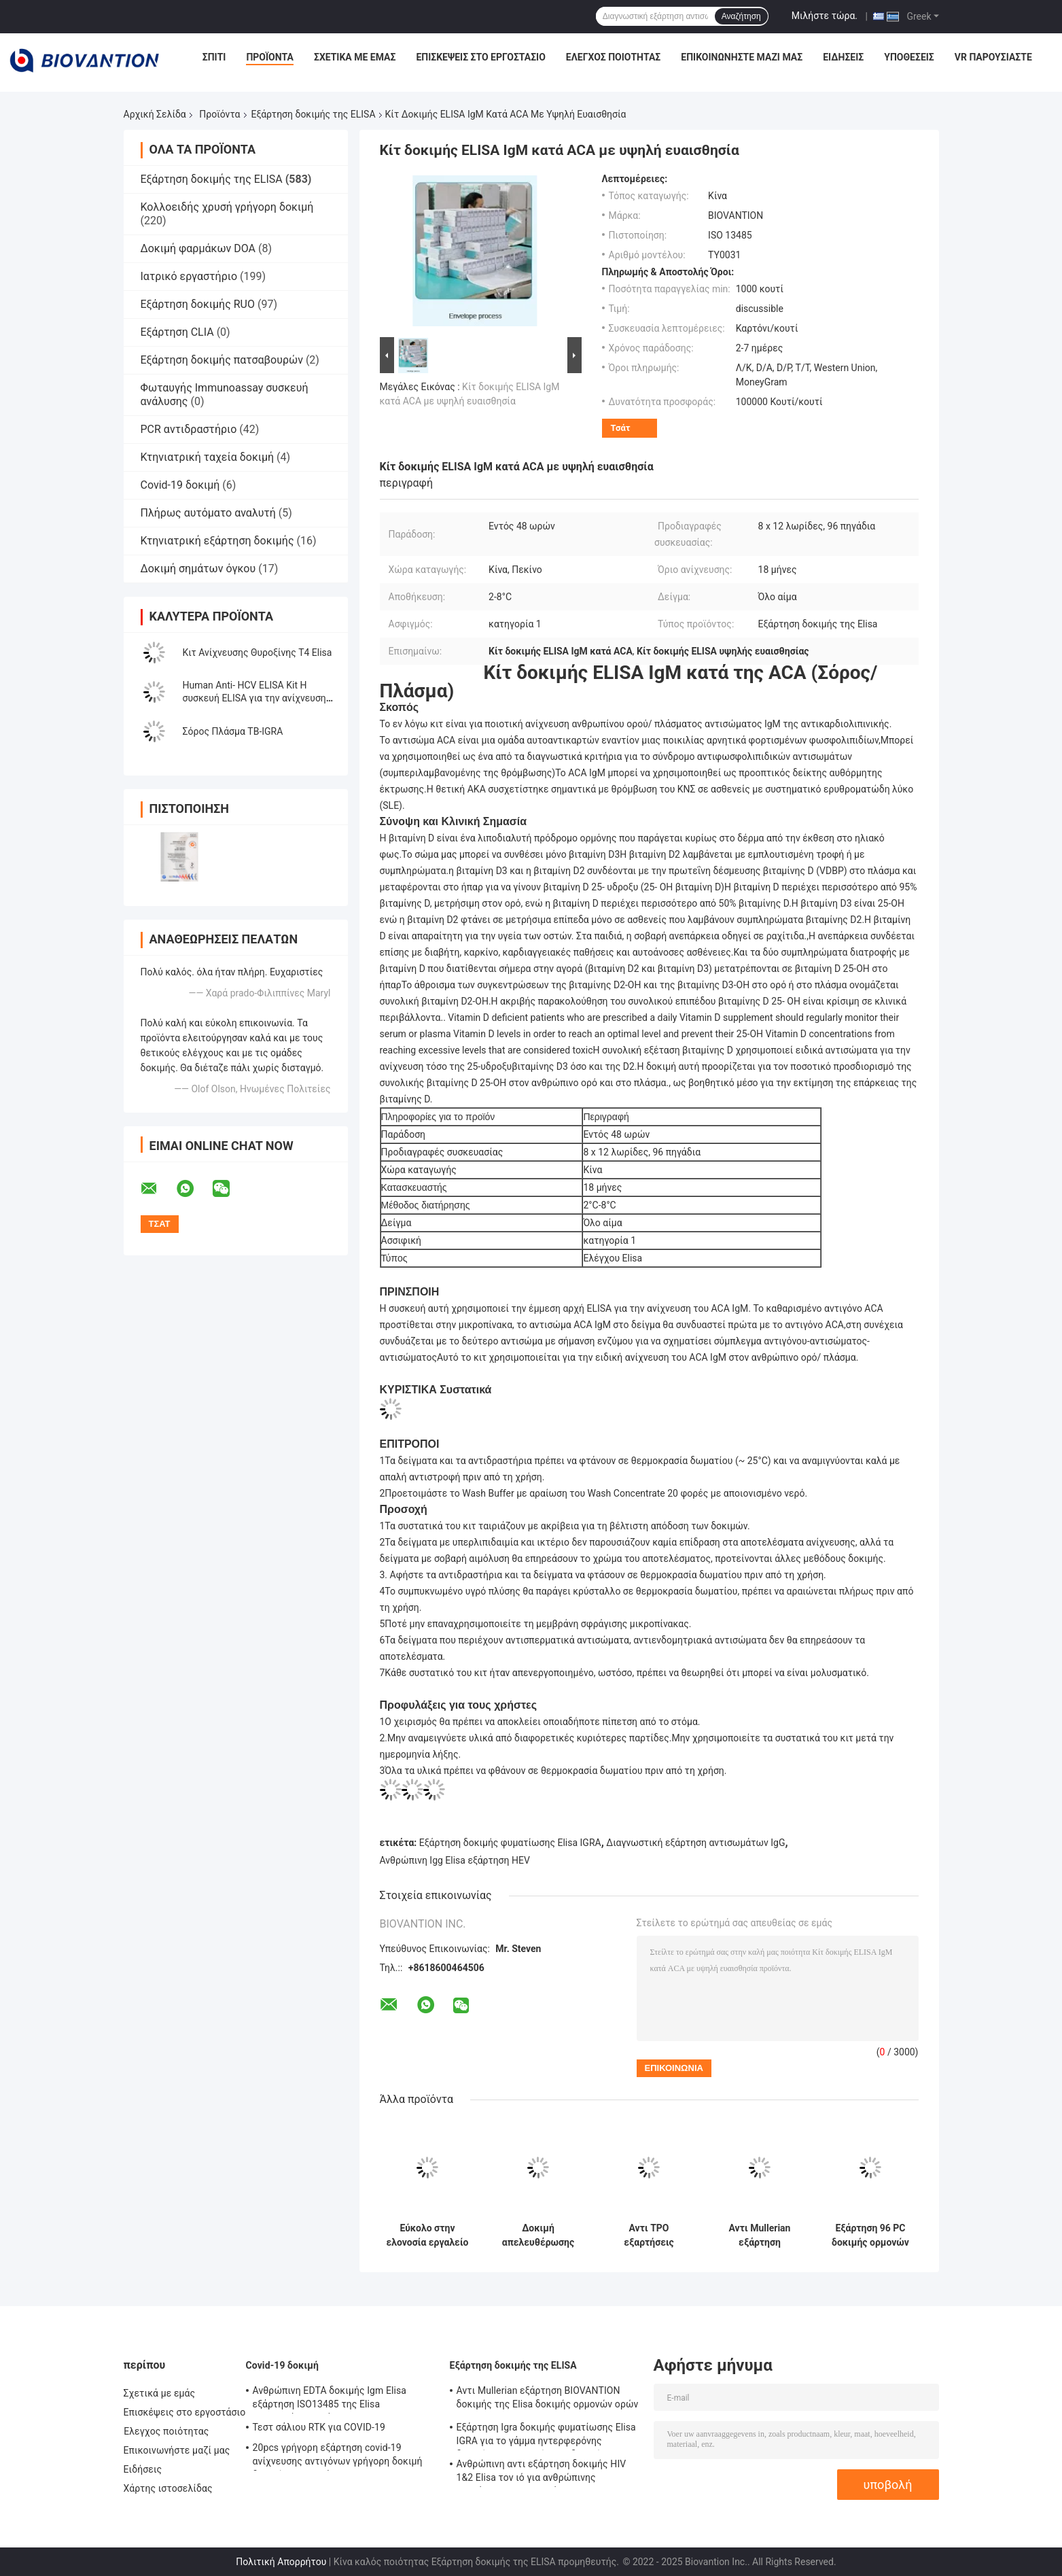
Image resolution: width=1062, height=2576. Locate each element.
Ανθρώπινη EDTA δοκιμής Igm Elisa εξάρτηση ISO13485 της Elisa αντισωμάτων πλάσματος (330, 2399)
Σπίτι (214, 57)
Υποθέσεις (909, 57)
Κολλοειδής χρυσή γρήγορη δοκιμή (227, 207)
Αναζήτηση (741, 16)
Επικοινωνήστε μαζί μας (741, 57)
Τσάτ (621, 428)
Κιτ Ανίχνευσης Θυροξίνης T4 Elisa (257, 652)
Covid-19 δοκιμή (180, 484)
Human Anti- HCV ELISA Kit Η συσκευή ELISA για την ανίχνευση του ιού (254, 698)
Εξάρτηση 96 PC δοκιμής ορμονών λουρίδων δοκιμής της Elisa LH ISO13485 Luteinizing (870, 2235)
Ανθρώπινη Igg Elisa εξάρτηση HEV (455, 1860)
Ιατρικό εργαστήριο (189, 276)
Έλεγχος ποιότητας (613, 57)
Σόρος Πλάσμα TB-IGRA (233, 731)
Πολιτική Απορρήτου (281, 2561)
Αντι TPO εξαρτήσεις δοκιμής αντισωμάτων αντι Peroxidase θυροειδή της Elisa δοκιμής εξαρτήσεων (648, 2235)
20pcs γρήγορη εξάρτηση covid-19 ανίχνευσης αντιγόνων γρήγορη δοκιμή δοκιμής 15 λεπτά (338, 2456)
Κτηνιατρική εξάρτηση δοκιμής (217, 540)
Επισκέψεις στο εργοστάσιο (480, 57)
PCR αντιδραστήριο (189, 429)
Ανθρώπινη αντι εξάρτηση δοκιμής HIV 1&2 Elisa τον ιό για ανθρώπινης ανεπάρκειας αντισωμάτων (541, 2472)
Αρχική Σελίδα (155, 114)
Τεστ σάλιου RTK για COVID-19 (319, 2427)
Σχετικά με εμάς (354, 57)
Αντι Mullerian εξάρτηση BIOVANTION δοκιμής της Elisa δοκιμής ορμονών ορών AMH (759, 2235)
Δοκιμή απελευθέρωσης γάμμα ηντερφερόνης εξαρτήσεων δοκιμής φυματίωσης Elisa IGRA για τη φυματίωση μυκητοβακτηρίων (538, 2235)
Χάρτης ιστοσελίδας (168, 2488)
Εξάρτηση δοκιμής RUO (198, 304)
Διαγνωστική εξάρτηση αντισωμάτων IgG (695, 1842)
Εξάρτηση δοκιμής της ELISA (313, 114)
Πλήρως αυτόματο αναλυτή (208, 512)
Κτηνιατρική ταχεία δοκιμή (208, 457)
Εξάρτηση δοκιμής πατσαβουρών (222, 359)
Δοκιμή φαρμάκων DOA (198, 248)
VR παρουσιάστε (993, 57)
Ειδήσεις (843, 57)
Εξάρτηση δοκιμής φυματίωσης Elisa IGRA (510, 1842)
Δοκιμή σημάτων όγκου (198, 568)
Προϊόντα (270, 57)
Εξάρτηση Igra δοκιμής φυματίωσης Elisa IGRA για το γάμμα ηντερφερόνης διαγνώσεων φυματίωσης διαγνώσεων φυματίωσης (546, 2436)
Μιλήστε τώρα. (824, 15)
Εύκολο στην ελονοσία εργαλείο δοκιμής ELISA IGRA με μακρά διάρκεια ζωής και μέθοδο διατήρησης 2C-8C (428, 2235)
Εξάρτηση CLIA (177, 332)
